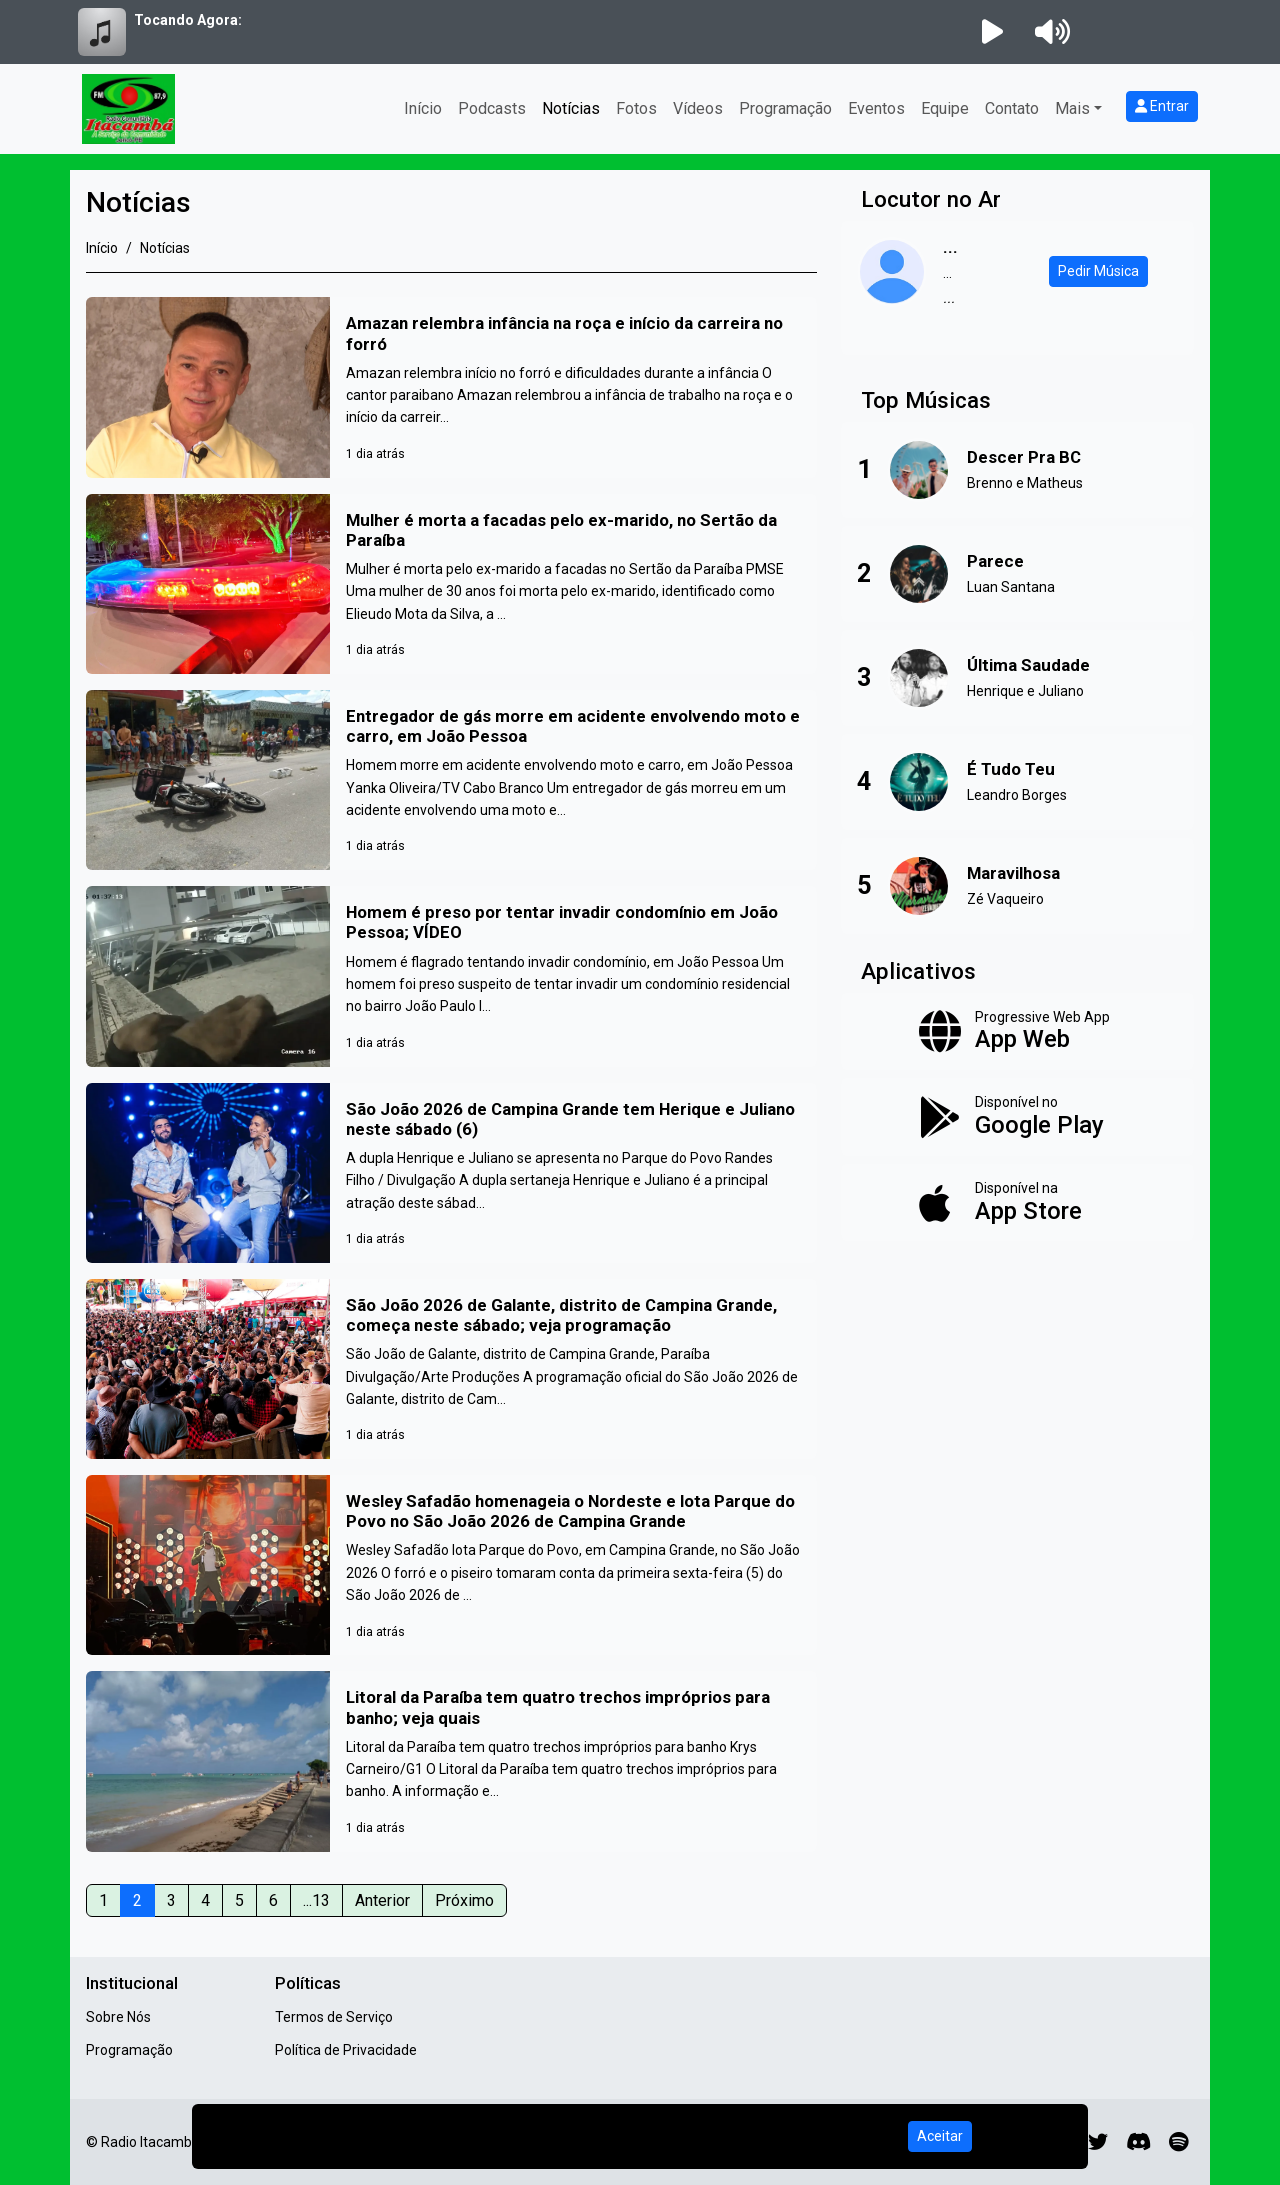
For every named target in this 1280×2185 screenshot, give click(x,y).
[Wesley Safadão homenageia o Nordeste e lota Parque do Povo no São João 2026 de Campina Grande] (451, 1565)
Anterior (382, 1900)
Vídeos (698, 108)
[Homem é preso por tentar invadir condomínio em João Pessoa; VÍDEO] (451, 976)
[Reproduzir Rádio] (992, 32)
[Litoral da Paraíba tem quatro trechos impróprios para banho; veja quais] (451, 1761)
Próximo (464, 1900)
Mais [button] (1072, 108)
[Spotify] (1178, 2142)
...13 (316, 1900)
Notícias (571, 108)
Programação (785, 108)
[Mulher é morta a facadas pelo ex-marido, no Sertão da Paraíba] (451, 584)
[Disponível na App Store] (1017, 1203)
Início (423, 108)
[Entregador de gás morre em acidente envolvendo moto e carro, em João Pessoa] (451, 780)
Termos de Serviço (334, 2017)
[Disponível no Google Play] (1017, 1117)
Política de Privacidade (346, 2050)
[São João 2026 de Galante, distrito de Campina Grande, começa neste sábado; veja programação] (451, 1369)
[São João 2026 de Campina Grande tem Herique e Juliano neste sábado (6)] (451, 1173)
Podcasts (492, 108)
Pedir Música (1098, 271)
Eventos (876, 108)
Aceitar (940, 2136)
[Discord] (1138, 2142)
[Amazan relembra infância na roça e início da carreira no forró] (451, 387)
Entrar (1162, 106)
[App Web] (1017, 1032)
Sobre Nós (118, 2017)
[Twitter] (1098, 2142)
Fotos (636, 108)
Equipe (945, 108)
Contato (1012, 108)
